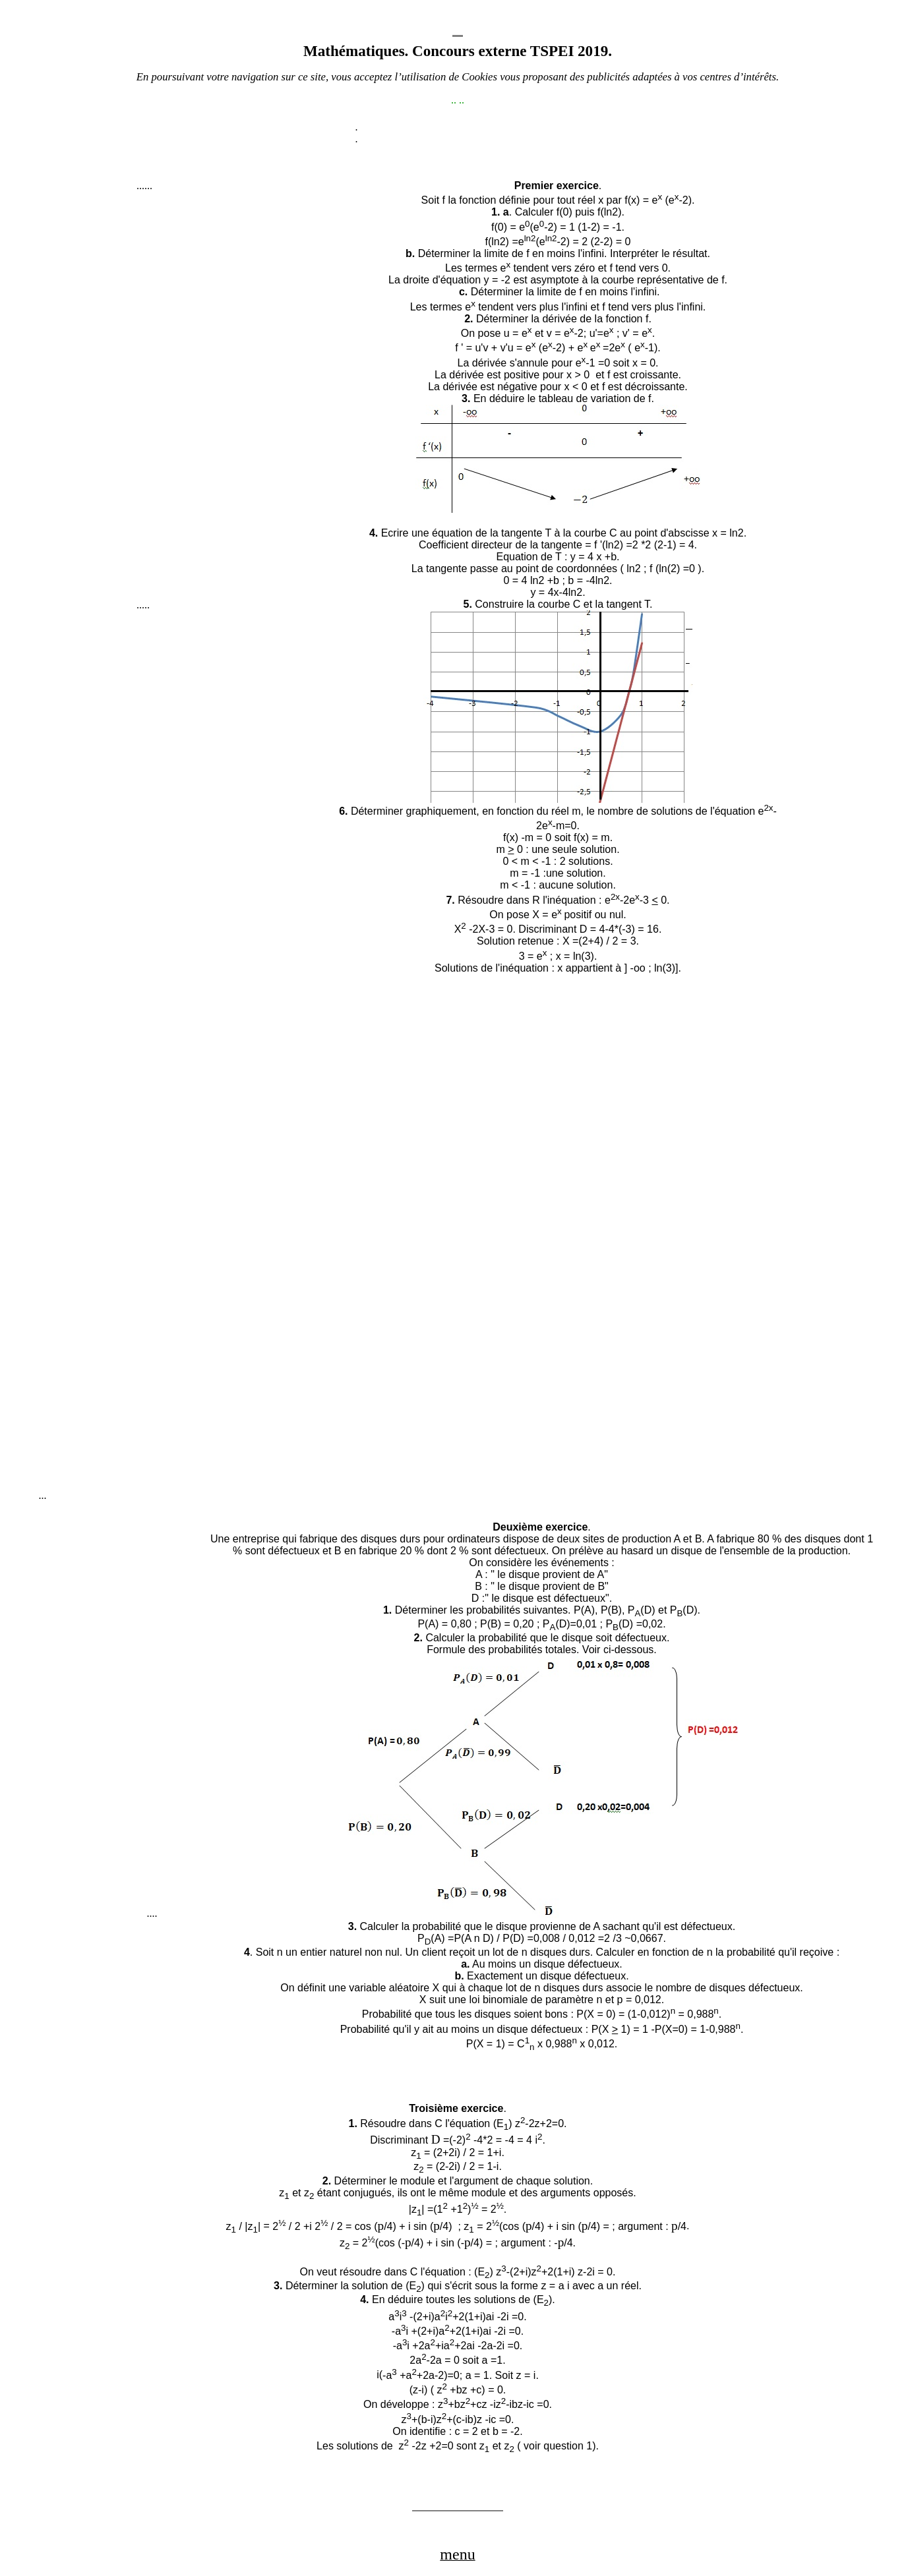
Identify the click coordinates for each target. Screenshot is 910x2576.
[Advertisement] (235, 401)
